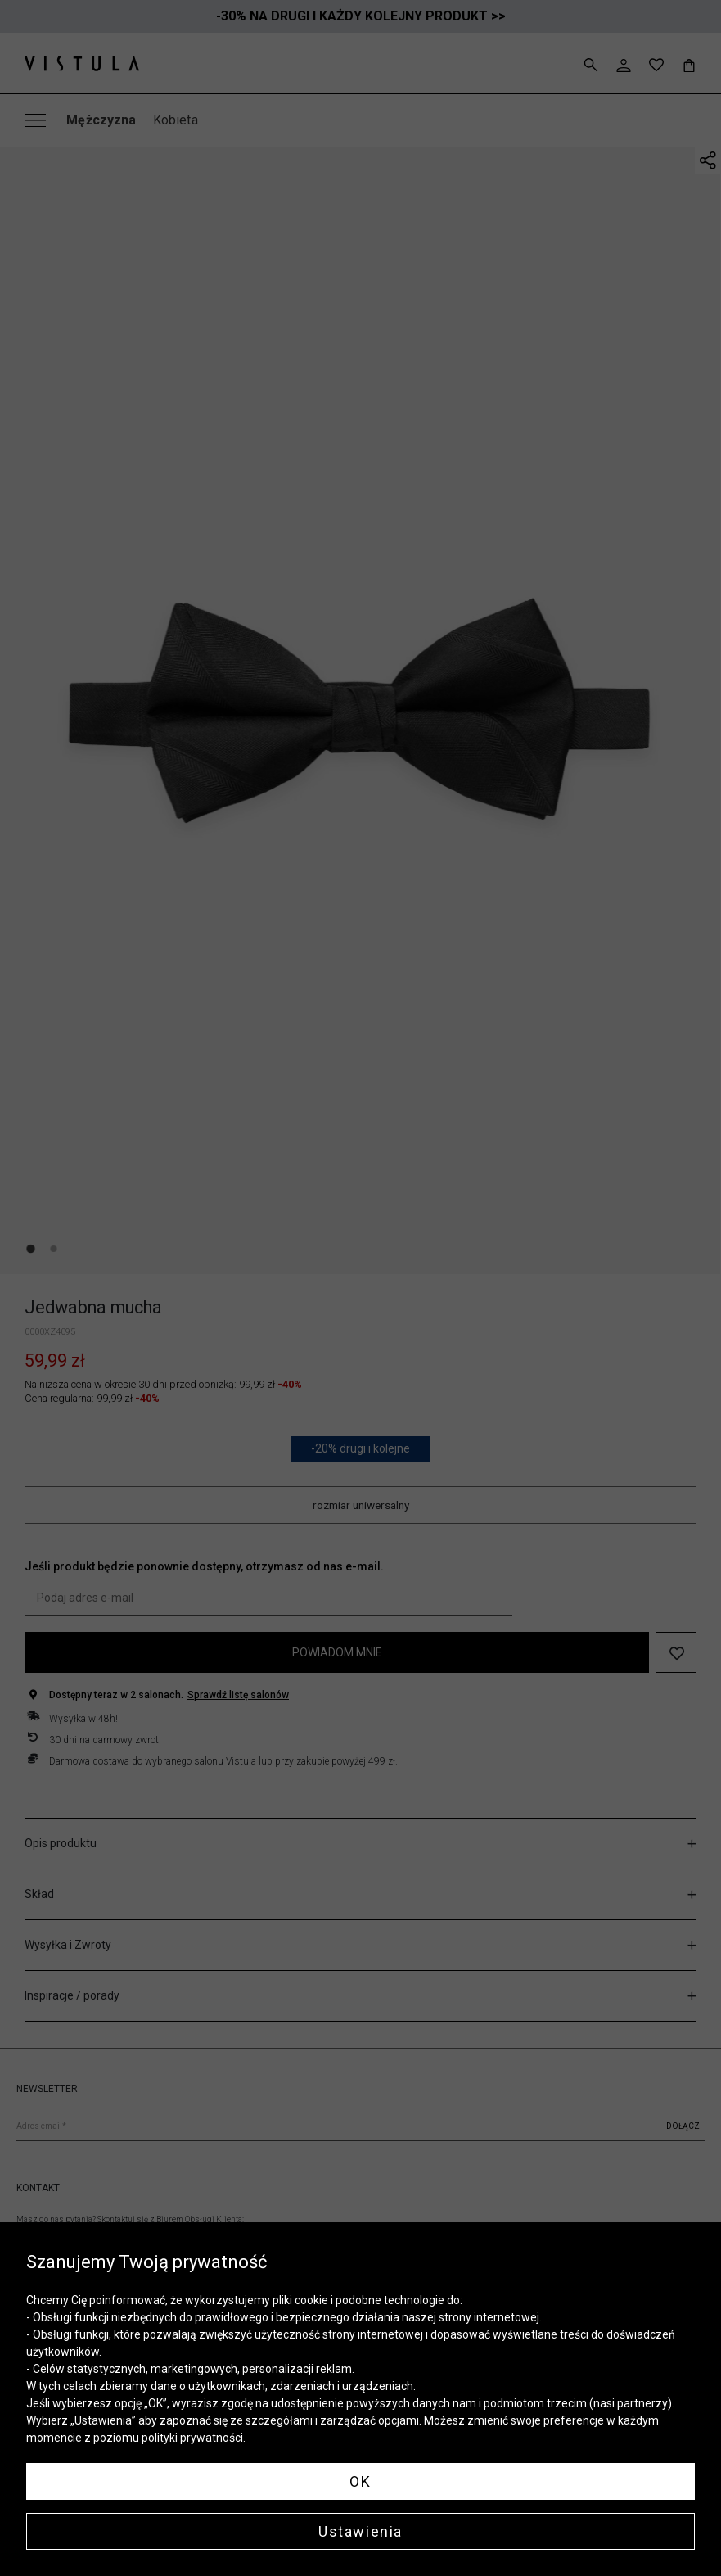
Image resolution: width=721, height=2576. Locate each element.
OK (360, 2481)
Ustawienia (360, 2531)
